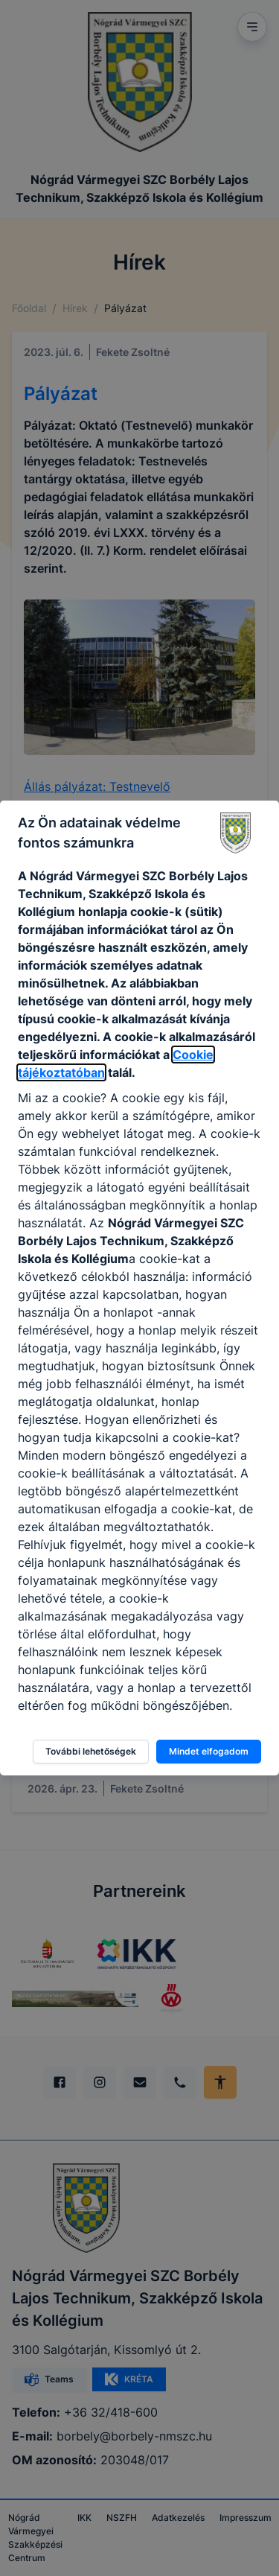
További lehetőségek (90, 1751)
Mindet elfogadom (208, 1751)
